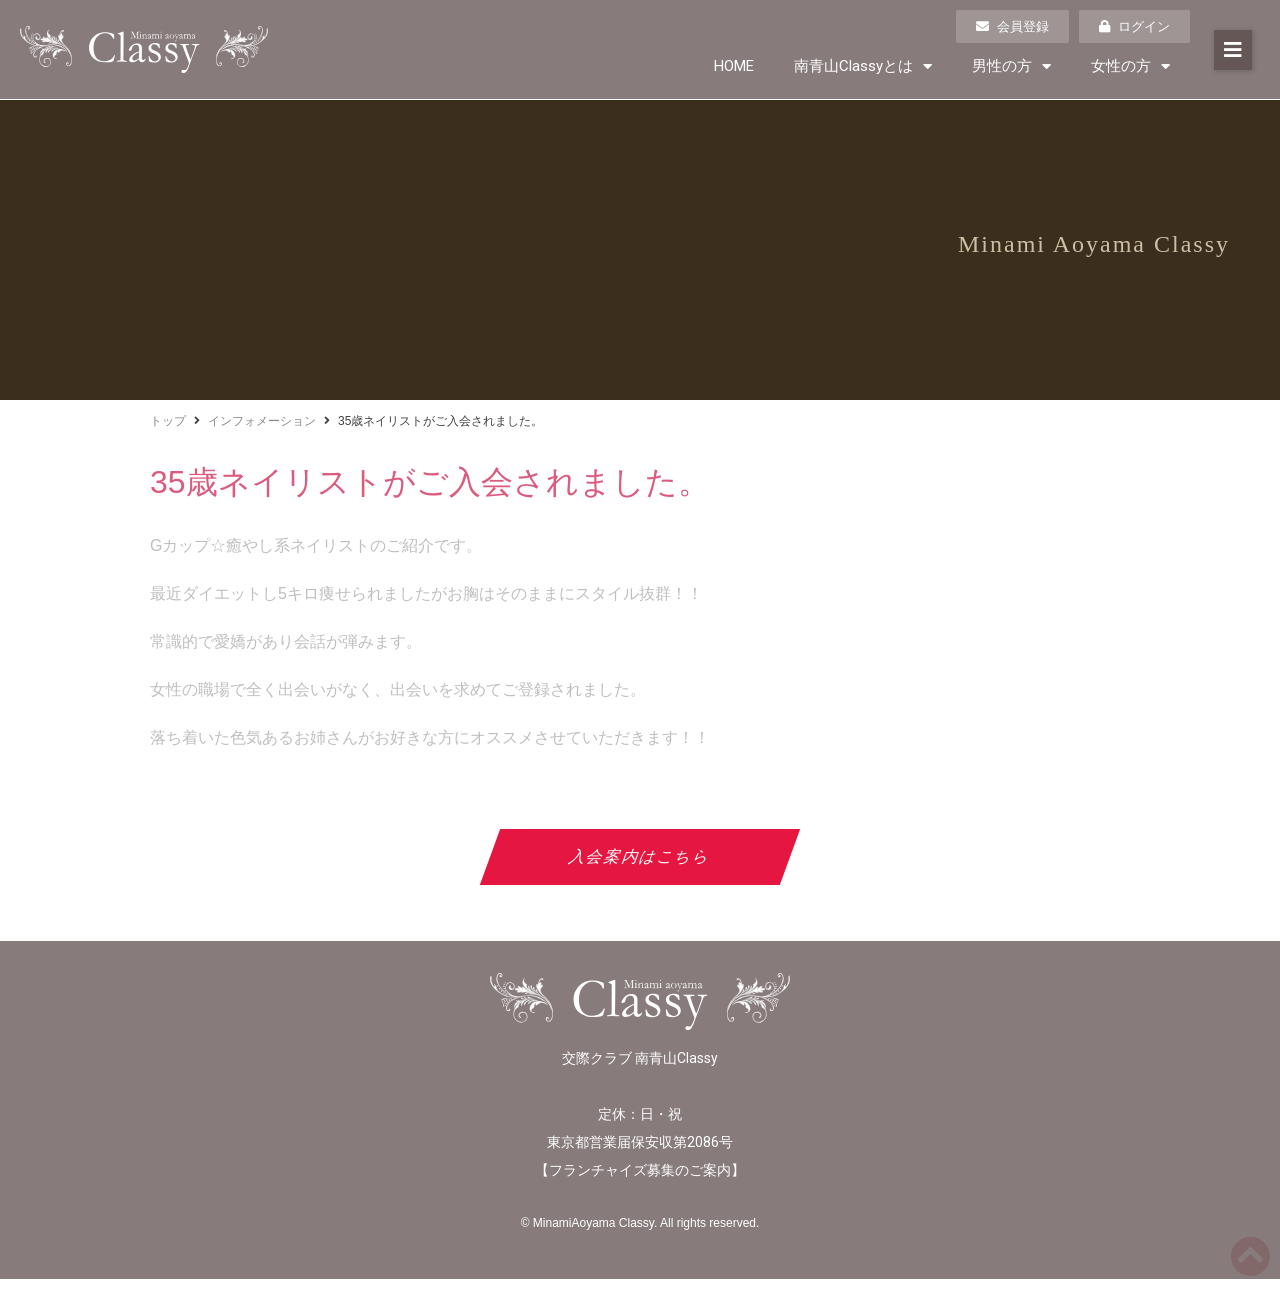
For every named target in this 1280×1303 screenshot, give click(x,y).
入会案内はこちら (640, 856)
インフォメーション (262, 421)
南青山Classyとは (863, 66)
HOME (734, 66)
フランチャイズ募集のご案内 (640, 1170)
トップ (168, 421)
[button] (1233, 50)
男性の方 (1011, 66)
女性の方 (1130, 66)
